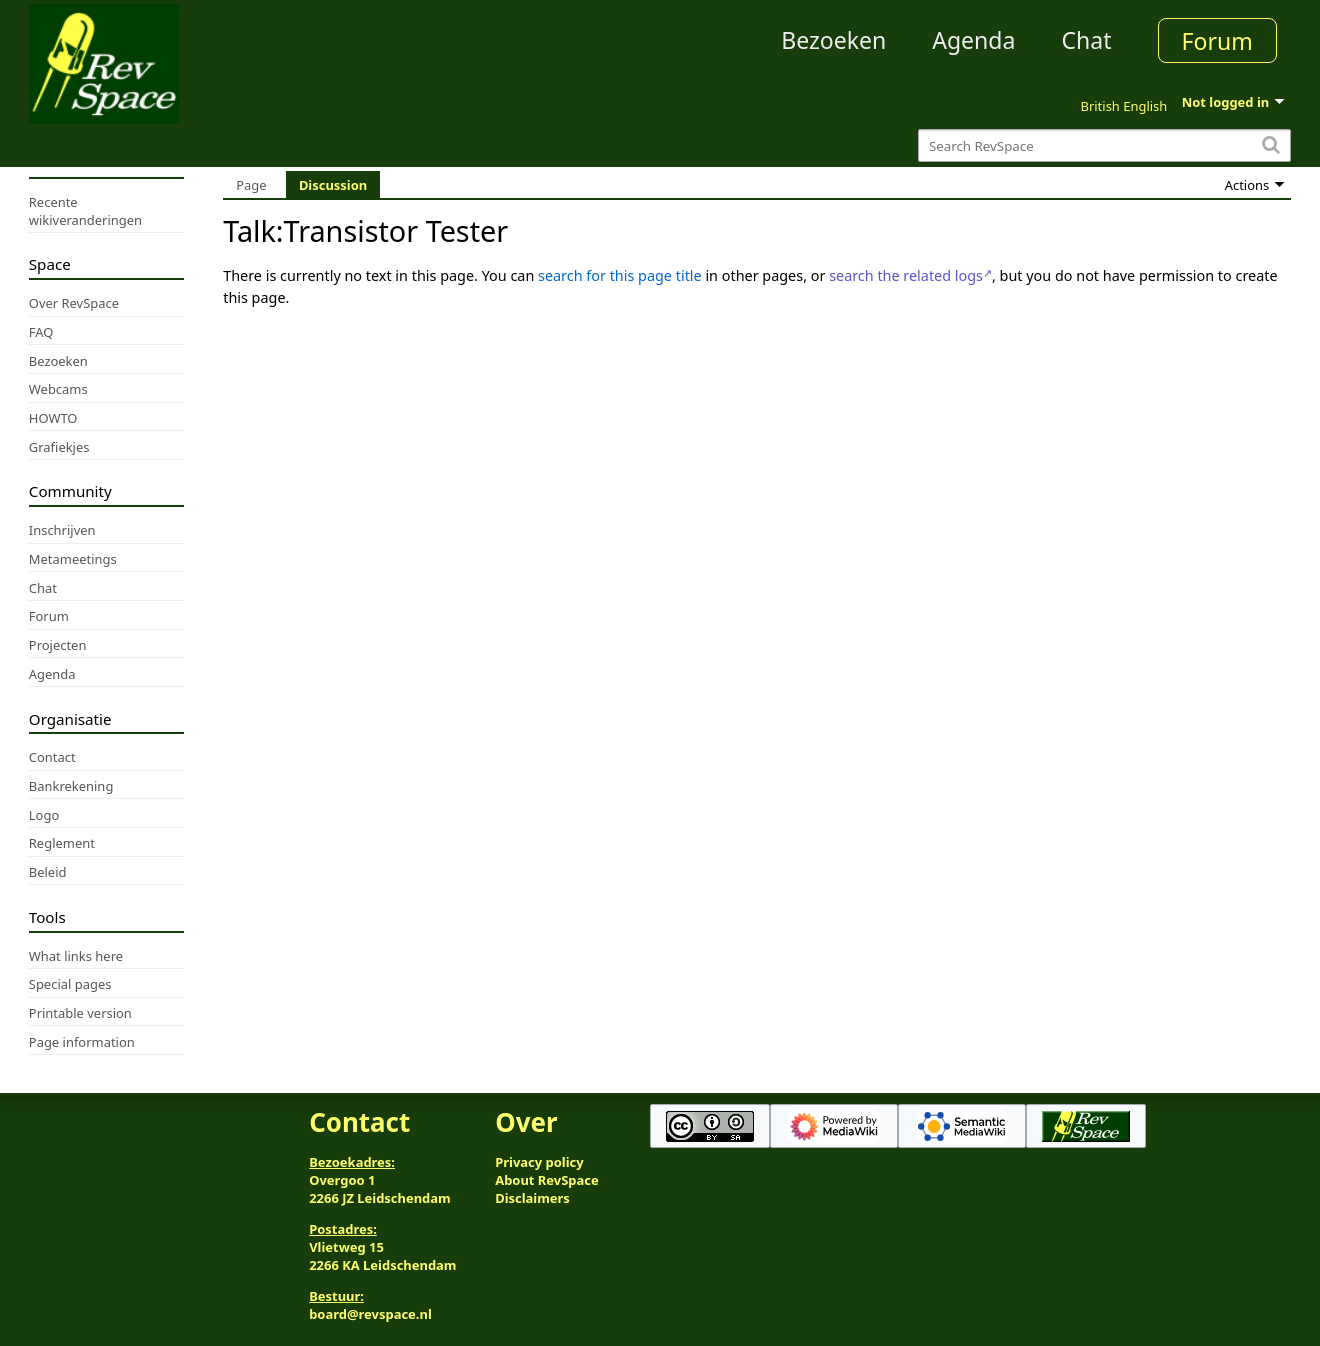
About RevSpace (547, 1180)
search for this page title (620, 275)
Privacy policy (539, 1162)
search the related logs (906, 275)
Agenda (973, 40)
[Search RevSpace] (1104, 145)
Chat (1086, 40)
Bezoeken (833, 40)
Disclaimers (532, 1198)
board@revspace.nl (370, 1314)
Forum (1217, 41)
